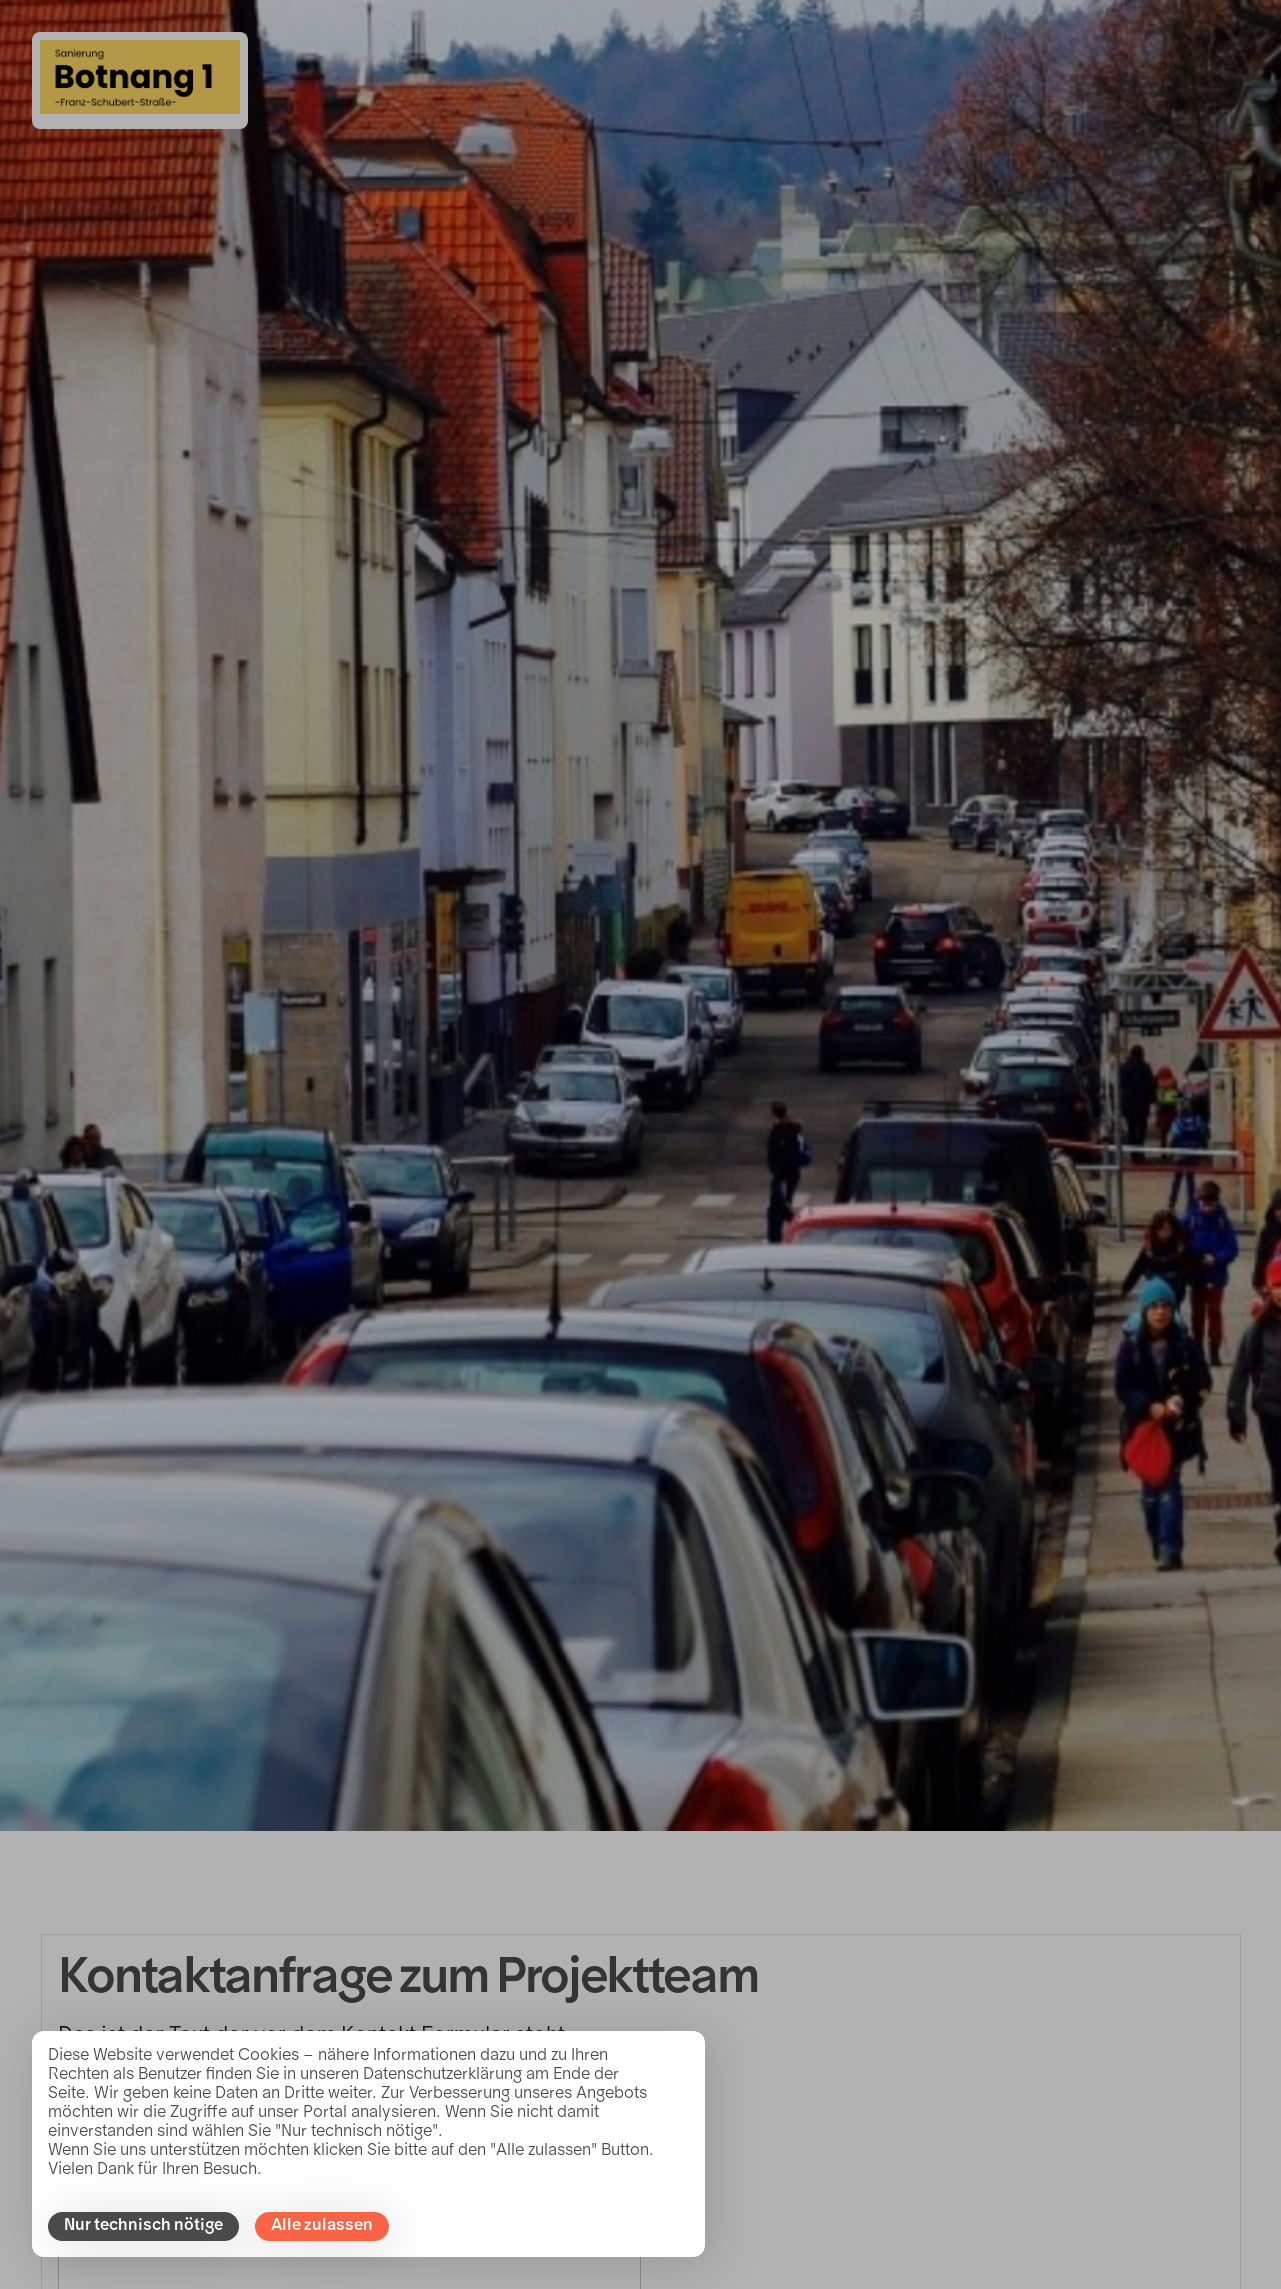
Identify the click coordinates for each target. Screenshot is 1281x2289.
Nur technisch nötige (143, 2226)
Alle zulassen (322, 2226)
